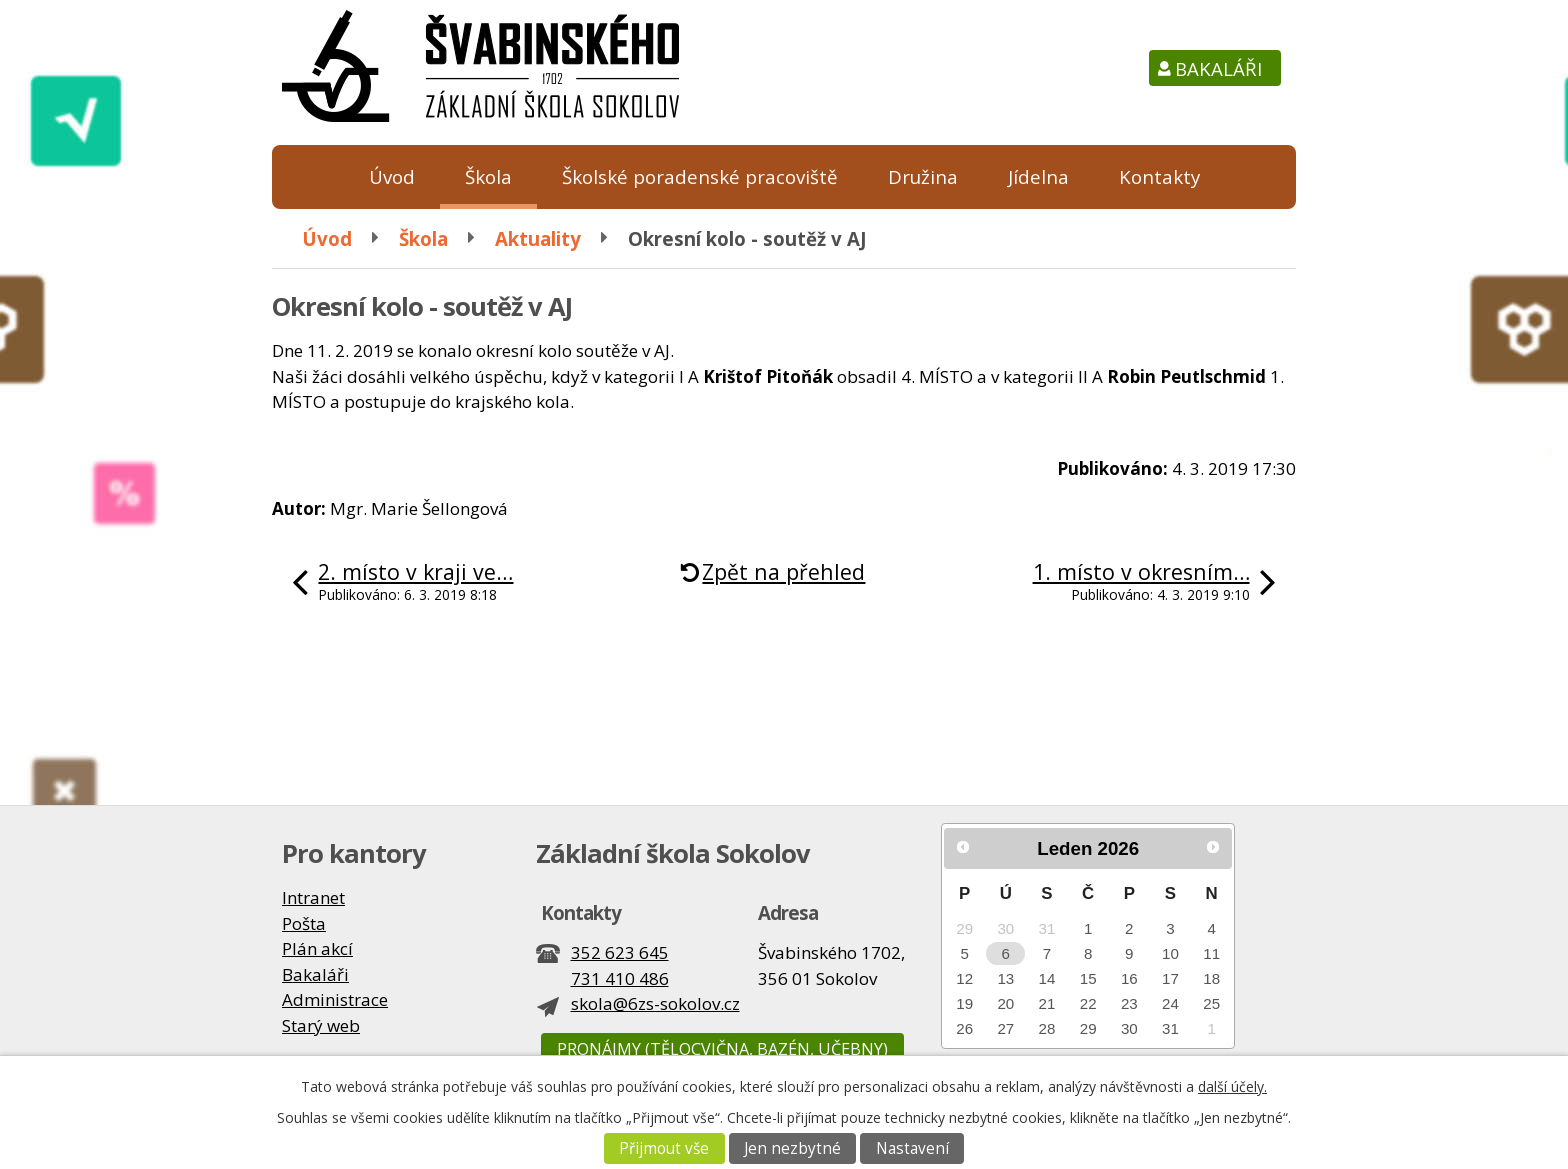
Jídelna (1038, 176)
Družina (923, 176)
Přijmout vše (664, 1148)
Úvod (392, 176)
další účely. (1232, 1086)
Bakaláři (1218, 68)
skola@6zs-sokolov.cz (655, 1003)
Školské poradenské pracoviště (700, 176)
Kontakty (1159, 176)
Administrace (335, 999)
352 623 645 (620, 952)
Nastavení (912, 1148)
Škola (488, 176)
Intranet (313, 897)
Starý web (321, 1025)
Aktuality (538, 238)
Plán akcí (317, 948)
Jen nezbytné (792, 1148)
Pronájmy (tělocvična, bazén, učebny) (722, 1049)
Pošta (304, 923)
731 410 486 (620, 978)
